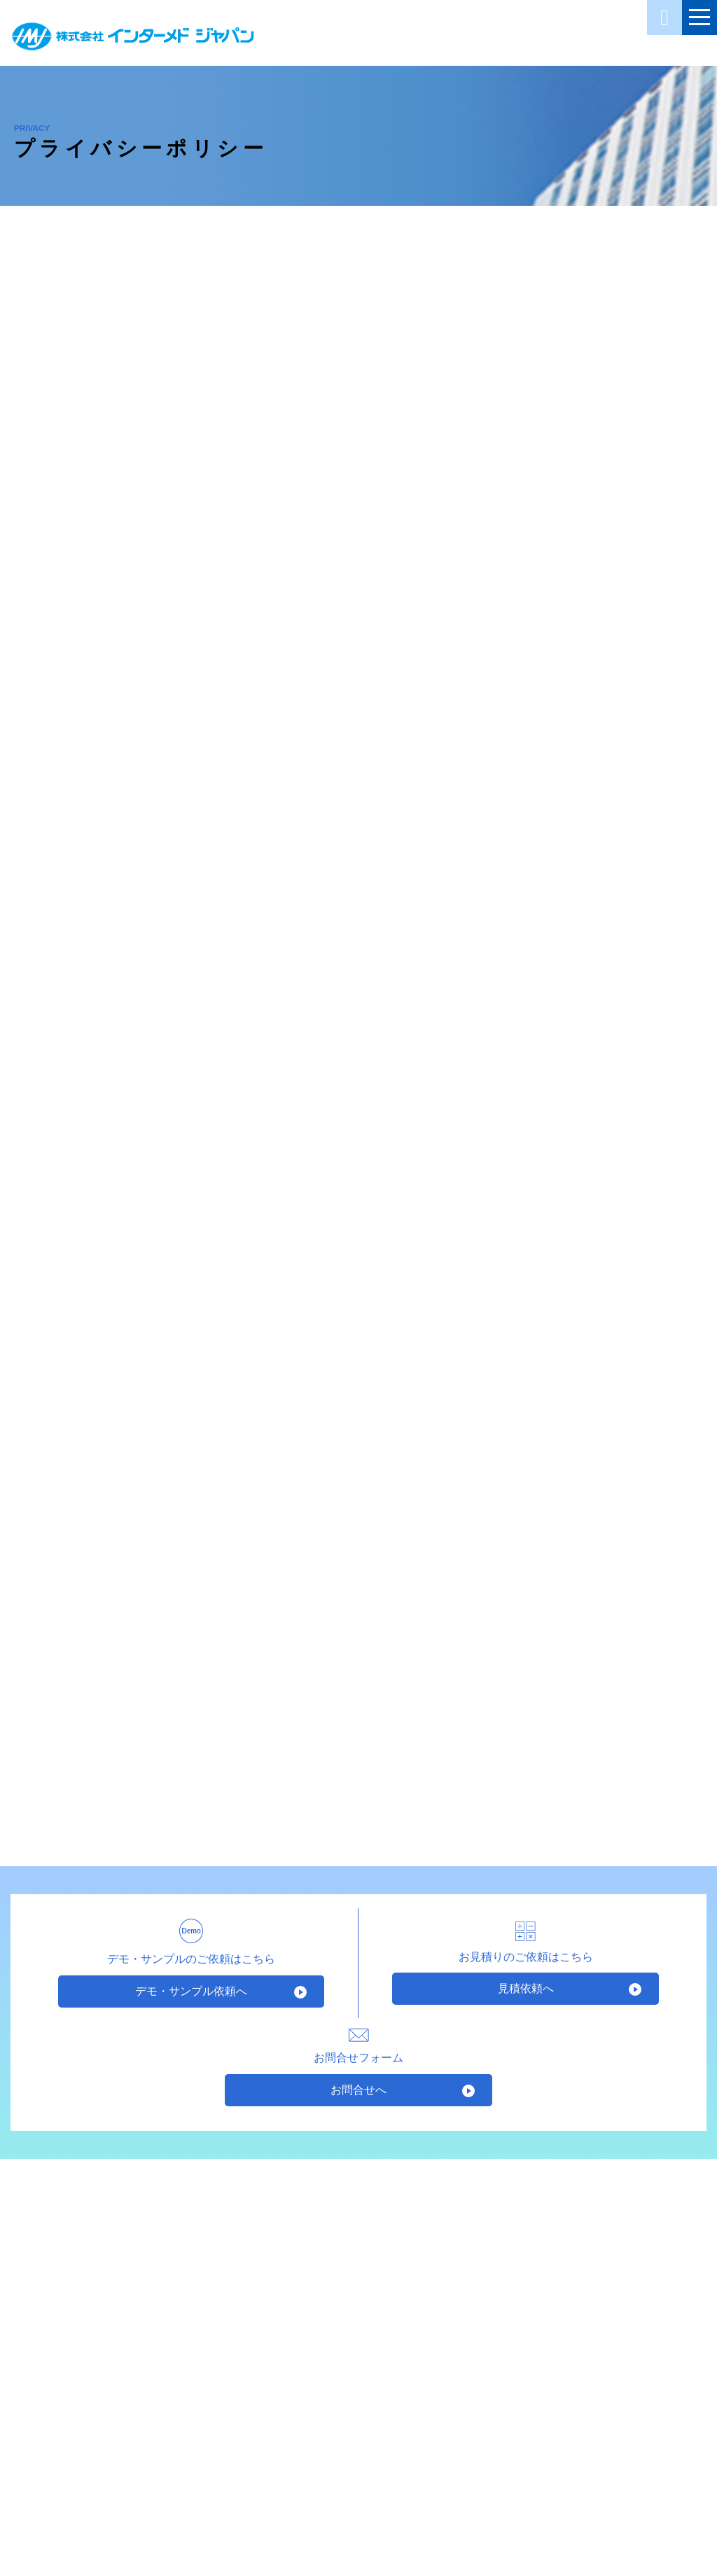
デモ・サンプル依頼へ (191, 1991)
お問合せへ (358, 2090)
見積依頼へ (526, 1988)
